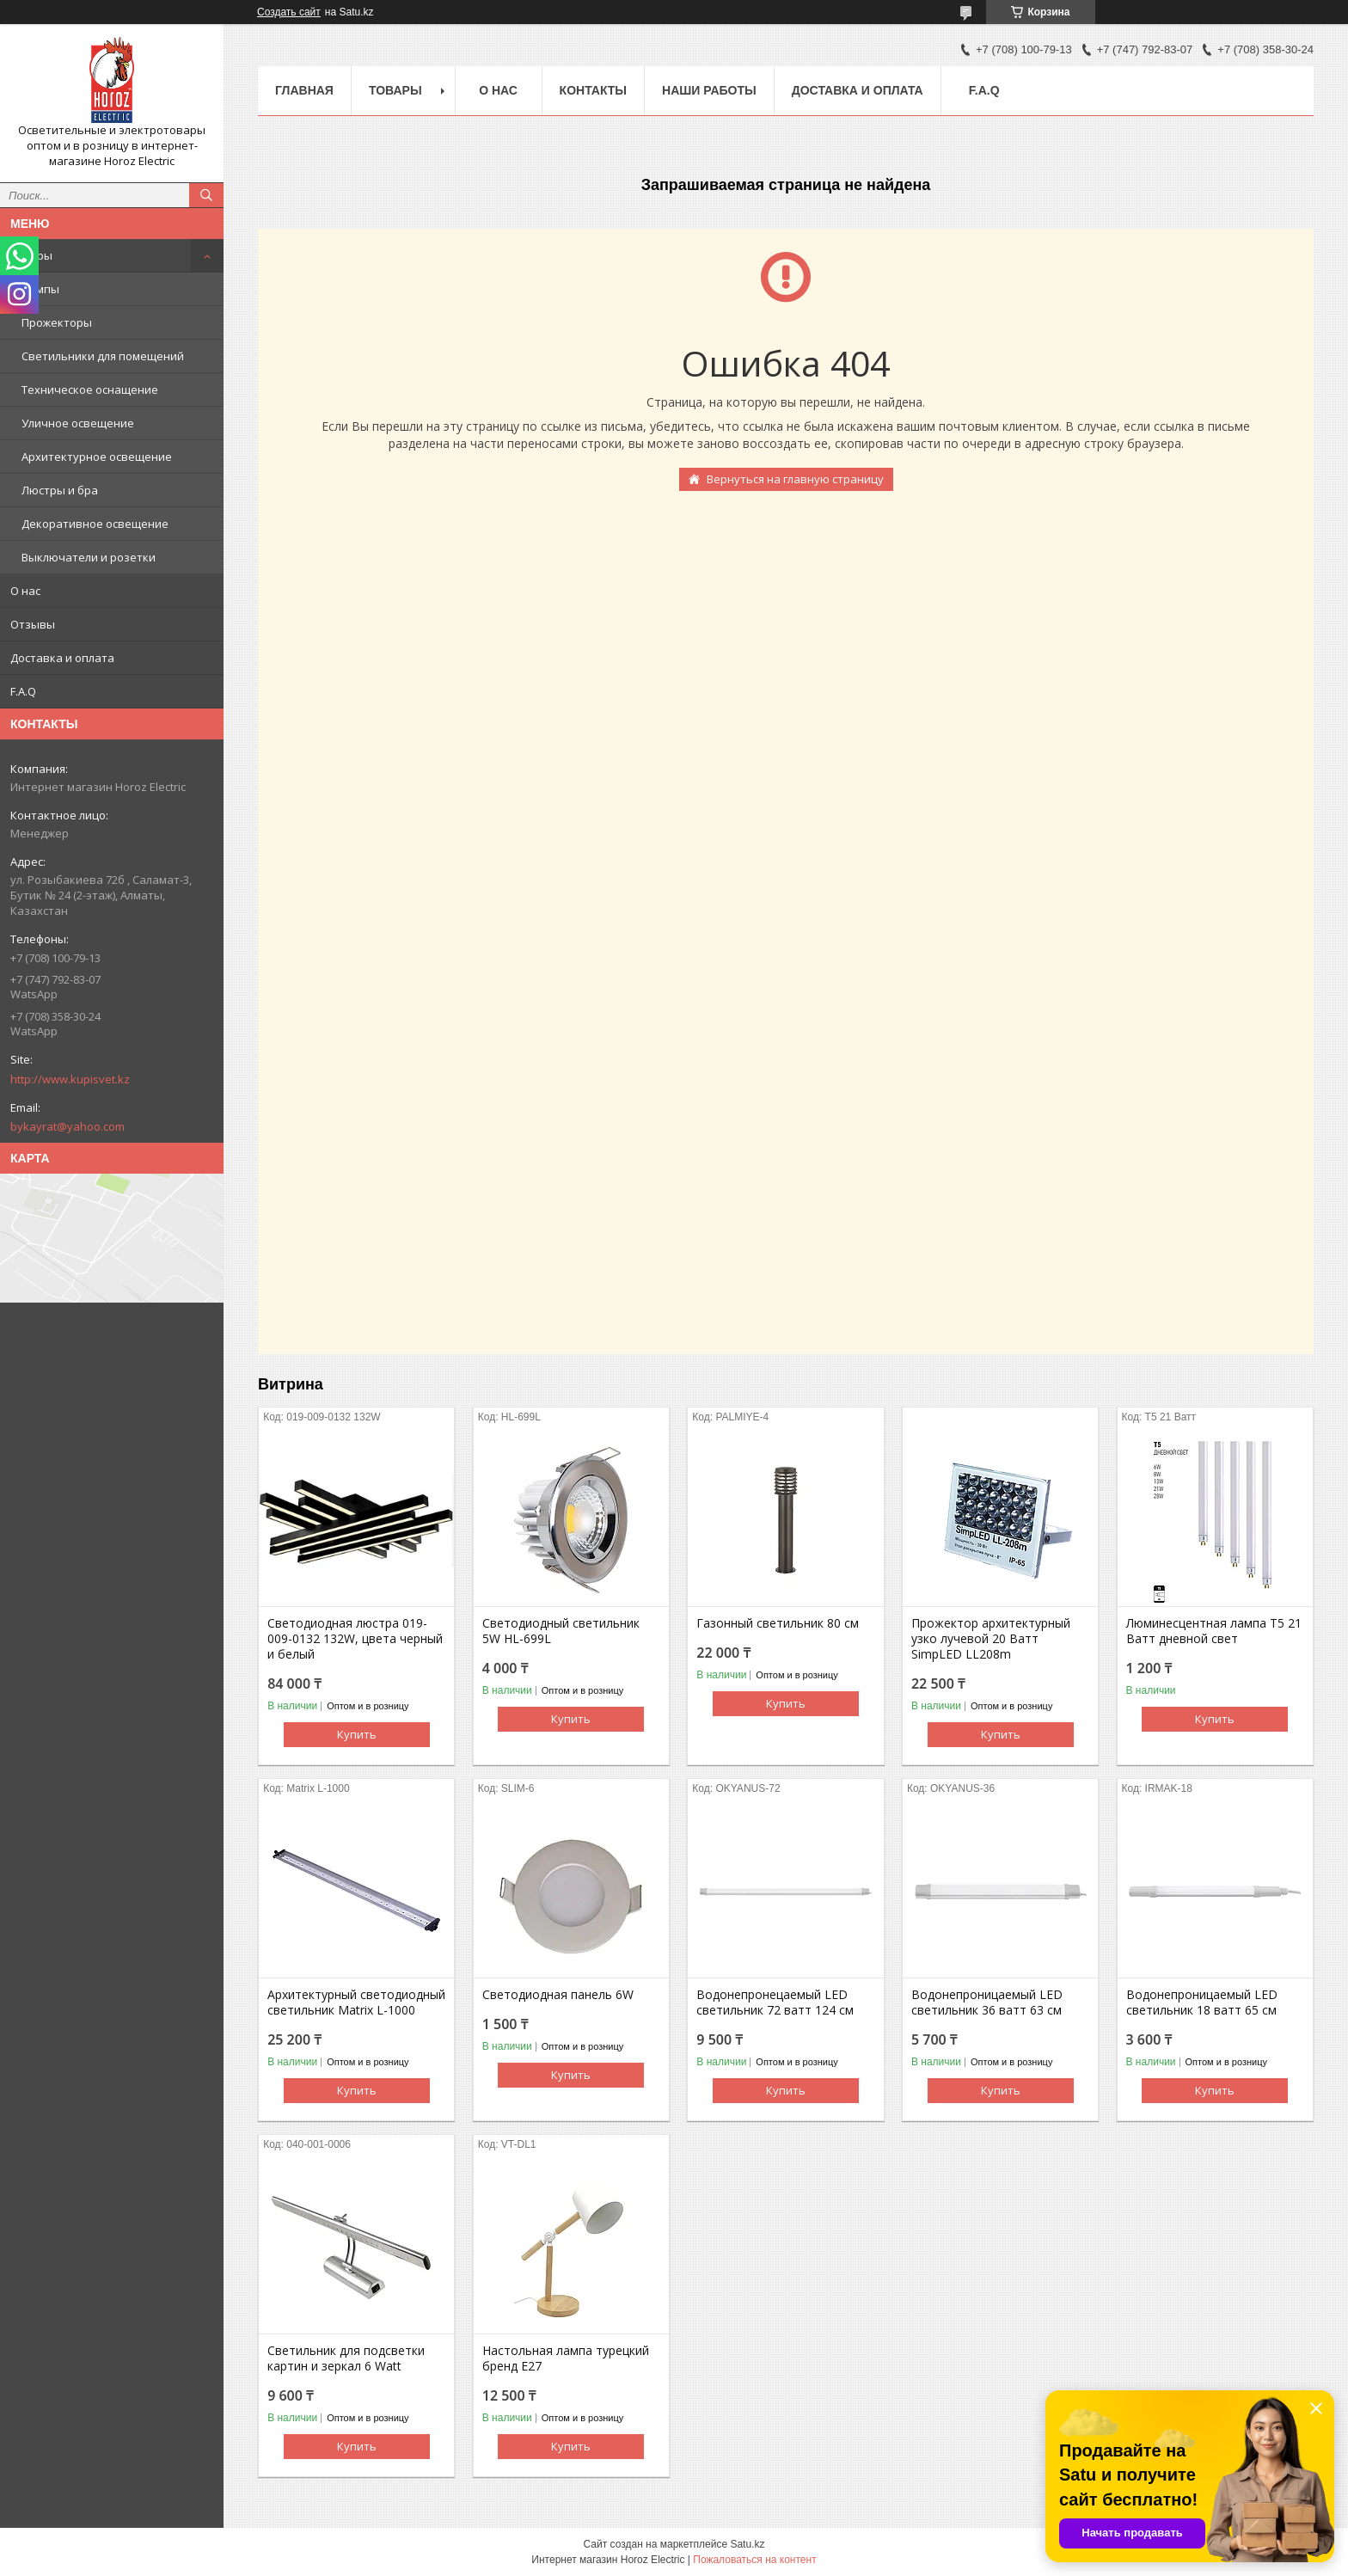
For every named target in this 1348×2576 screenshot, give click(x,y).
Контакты (593, 90)
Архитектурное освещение (96, 456)
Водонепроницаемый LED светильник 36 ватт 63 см (987, 2002)
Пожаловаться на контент (754, 2560)
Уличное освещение (77, 423)
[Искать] (206, 195)
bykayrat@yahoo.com (67, 1126)
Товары (31, 255)
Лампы (40, 289)
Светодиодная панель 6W (558, 1995)
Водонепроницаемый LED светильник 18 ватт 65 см (1202, 2002)
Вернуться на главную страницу (795, 479)
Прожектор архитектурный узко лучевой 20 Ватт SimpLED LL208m (990, 1639)
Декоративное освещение (94, 523)
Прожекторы (56, 322)
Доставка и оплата (62, 657)
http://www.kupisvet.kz (70, 1079)
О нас (25, 590)
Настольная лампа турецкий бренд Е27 (565, 2358)
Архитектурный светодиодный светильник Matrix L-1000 (356, 2002)
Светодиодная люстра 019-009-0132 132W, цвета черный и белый (355, 1639)
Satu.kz (747, 2544)
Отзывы (32, 624)
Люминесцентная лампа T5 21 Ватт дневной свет (1214, 1631)
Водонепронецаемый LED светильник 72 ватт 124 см (775, 2002)
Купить (357, 1734)
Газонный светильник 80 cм (777, 1623)
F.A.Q (23, 691)
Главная (304, 90)
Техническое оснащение (89, 389)
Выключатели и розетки (88, 557)
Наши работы (709, 90)
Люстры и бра (59, 490)
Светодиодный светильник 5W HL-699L (561, 1631)
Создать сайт (289, 12)
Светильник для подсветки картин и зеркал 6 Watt (346, 2358)
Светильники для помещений (102, 356)
